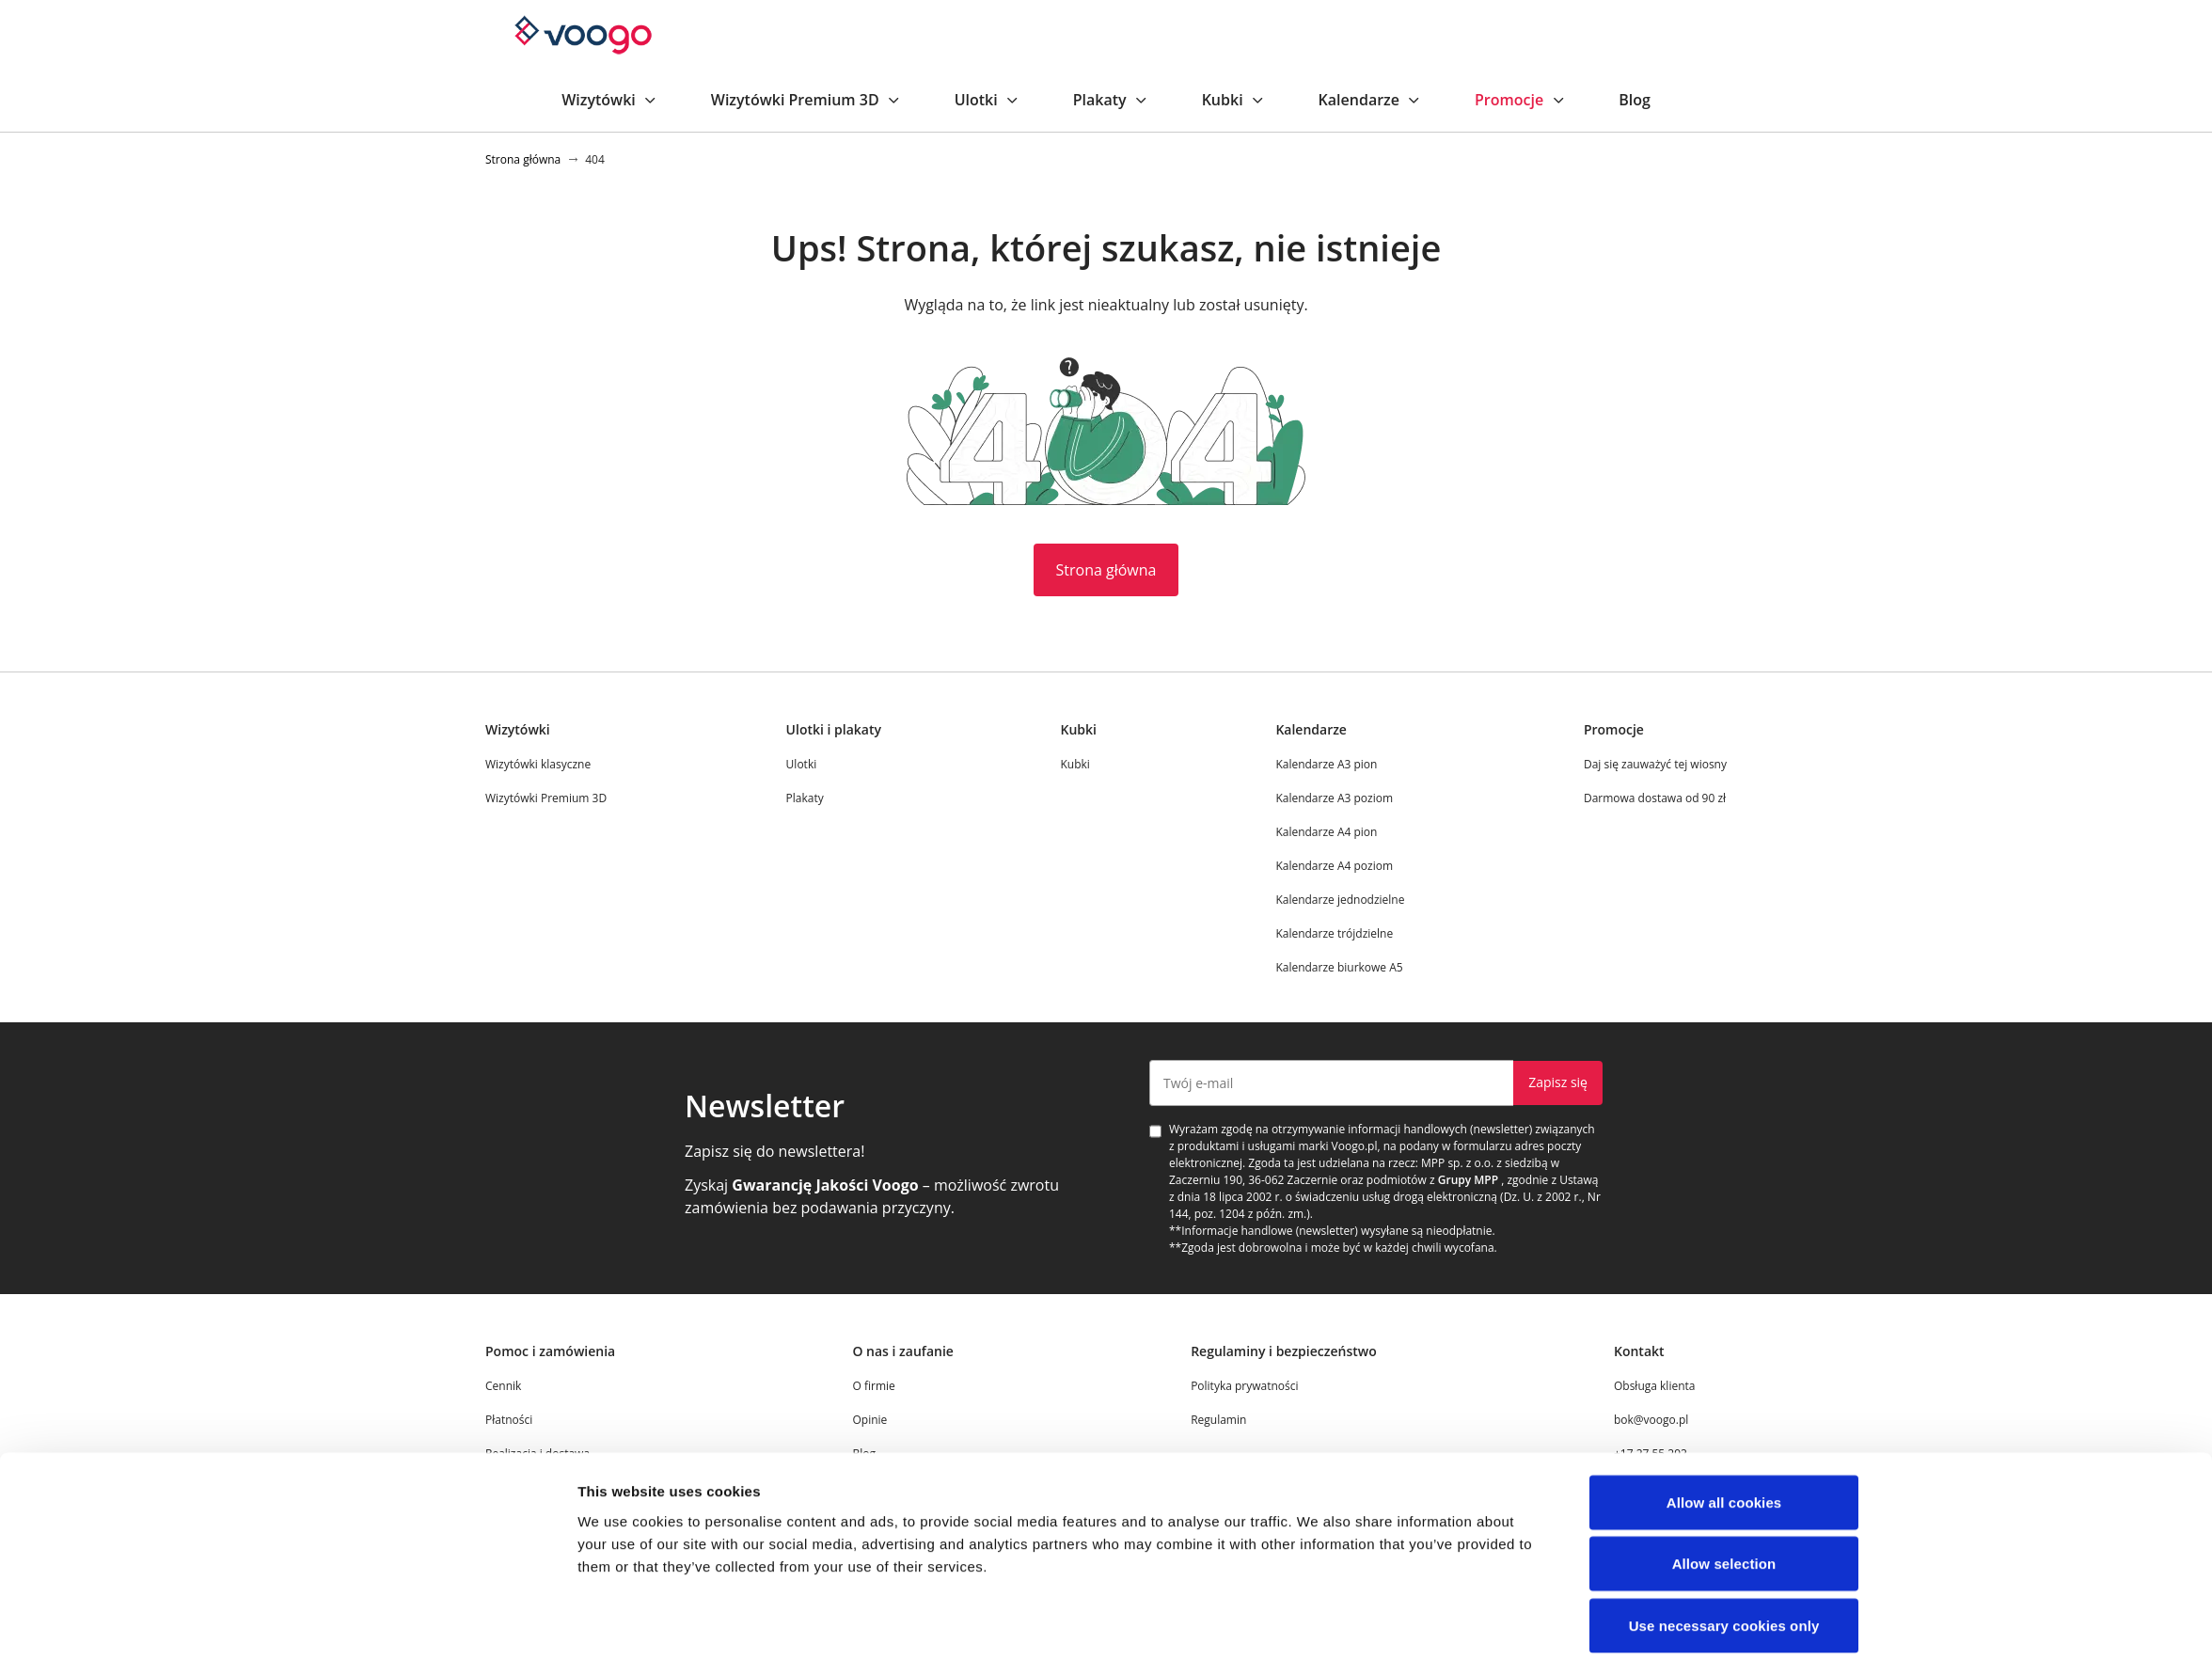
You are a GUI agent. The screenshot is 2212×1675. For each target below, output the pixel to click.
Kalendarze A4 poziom (1334, 866)
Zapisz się (1558, 1082)
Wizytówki (609, 99)
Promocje (1520, 99)
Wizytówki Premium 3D (806, 99)
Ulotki (987, 99)
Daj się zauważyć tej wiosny (1655, 764)
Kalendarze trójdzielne (1334, 933)
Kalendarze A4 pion (1326, 832)
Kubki (1234, 99)
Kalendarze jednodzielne (1339, 900)
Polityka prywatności (1244, 1386)
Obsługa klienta (1655, 1386)
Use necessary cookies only (1724, 1566)
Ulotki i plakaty (833, 729)
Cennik (503, 1386)
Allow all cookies (1724, 1443)
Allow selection (1724, 1505)
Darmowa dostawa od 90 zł (1655, 798)
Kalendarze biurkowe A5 (1338, 967)
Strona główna (1106, 570)
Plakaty (1111, 99)
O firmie (873, 1386)
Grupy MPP (1468, 1180)
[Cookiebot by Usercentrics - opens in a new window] (453, 1638)
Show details (1318, 1638)
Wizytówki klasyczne (538, 764)
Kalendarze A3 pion (1326, 764)
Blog (1635, 99)
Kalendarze (1370, 99)
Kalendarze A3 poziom (1334, 798)
